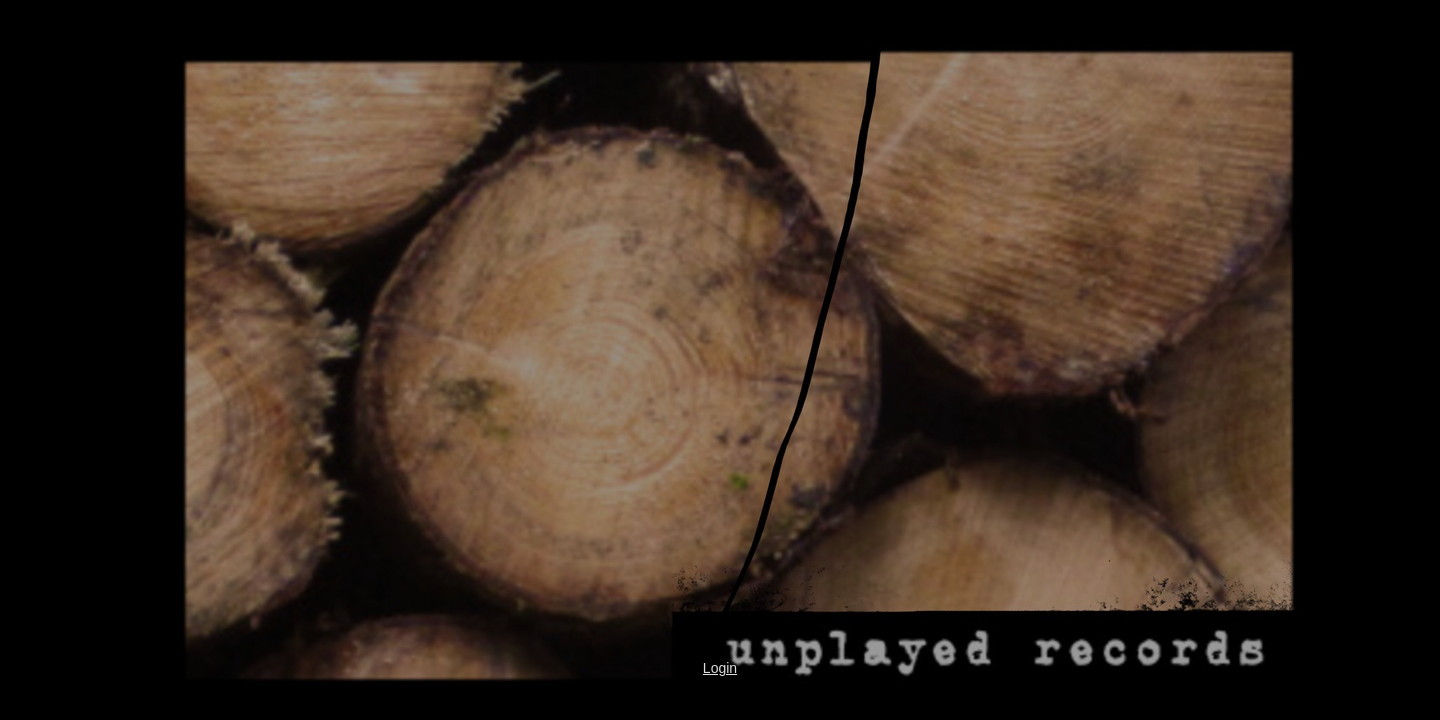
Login (720, 668)
